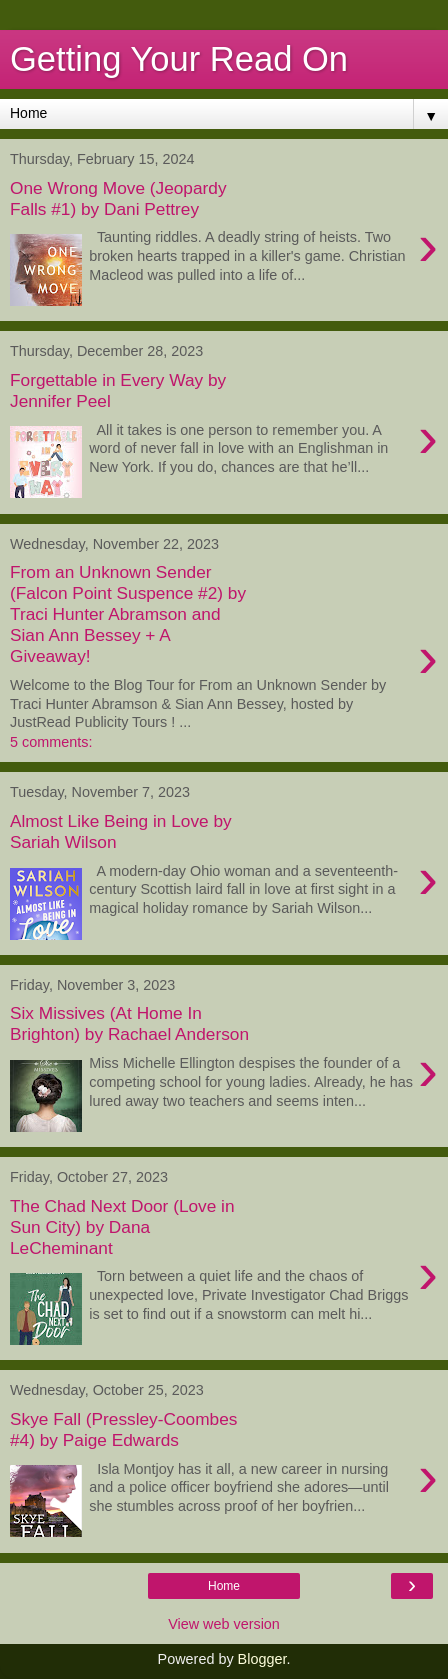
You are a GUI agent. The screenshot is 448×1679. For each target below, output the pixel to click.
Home (224, 1586)
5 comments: (51, 742)
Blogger (262, 1659)
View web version (224, 1624)
